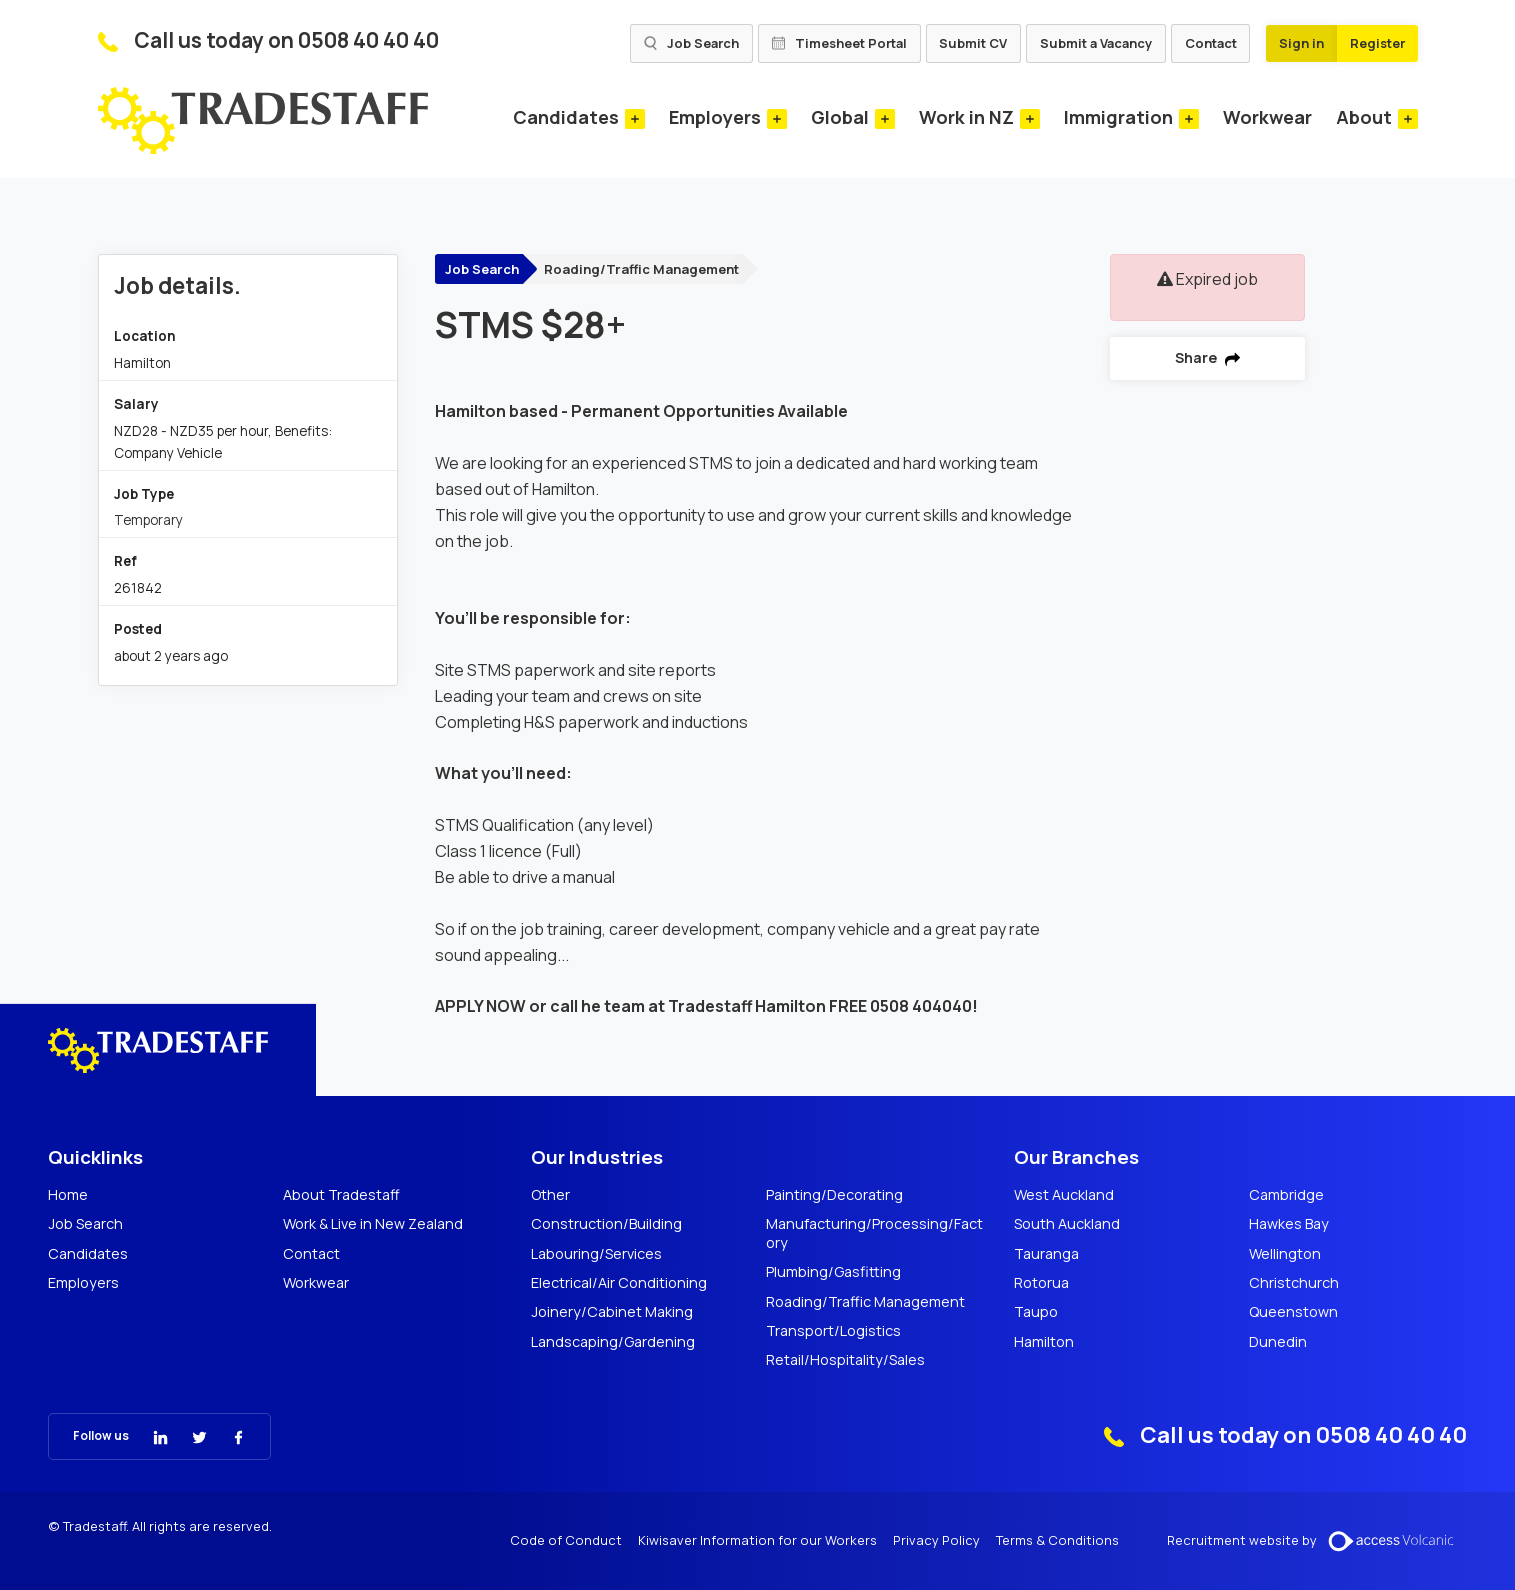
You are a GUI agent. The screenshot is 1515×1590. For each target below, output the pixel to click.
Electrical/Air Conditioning (619, 1283)
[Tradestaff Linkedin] (148, 1435)
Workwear (1267, 117)
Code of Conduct (566, 1540)
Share (1207, 357)
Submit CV (973, 43)
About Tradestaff (341, 1195)
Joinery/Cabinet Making (612, 1312)
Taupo (1036, 1312)
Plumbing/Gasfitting (833, 1272)
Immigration (1118, 117)
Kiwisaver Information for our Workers (757, 1540)
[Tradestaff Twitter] (187, 1435)
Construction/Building (606, 1224)
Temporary (148, 520)
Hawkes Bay (1289, 1224)
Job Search (691, 43)
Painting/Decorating (834, 1195)
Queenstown (1293, 1312)
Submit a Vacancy (1096, 43)
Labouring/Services (596, 1254)
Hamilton (1044, 1342)
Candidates (566, 117)
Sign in (1301, 43)
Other (550, 1195)
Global (840, 117)
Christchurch (1294, 1283)
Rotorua (1041, 1283)
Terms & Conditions (1057, 1540)
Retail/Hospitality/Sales (845, 1360)
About (1364, 117)
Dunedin (1278, 1342)
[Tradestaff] (263, 121)
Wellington (1285, 1254)
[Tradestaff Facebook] (226, 1435)
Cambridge (1286, 1195)
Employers (715, 117)
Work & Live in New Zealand (373, 1224)
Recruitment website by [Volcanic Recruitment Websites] (1317, 1541)
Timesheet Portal (839, 43)
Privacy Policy (936, 1540)
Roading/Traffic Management (641, 269)
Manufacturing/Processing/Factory (874, 1233)
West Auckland (1064, 1195)
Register (1377, 43)
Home (68, 1195)
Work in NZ (966, 117)
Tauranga (1046, 1254)
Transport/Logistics (833, 1331)
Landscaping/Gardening (613, 1342)
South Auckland (1067, 1224)
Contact (1211, 43)
